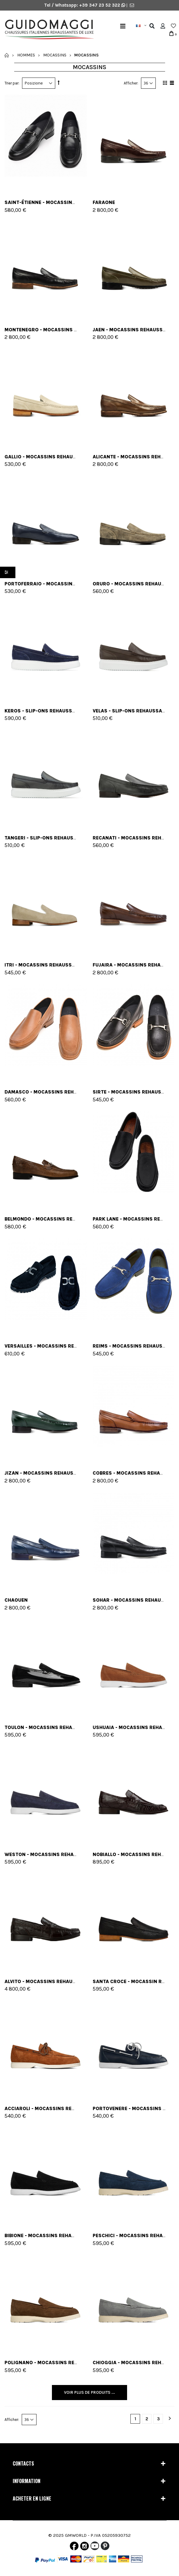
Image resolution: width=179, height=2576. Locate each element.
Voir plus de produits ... (89, 2392)
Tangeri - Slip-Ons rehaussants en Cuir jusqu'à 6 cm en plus (85, 838)
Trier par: (12, 83)
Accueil (7, 55)
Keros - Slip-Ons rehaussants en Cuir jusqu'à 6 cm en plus (83, 711)
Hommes (26, 55)
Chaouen (16, 1600)
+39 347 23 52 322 (100, 5)
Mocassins (54, 55)
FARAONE (104, 202)
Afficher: (131, 83)
